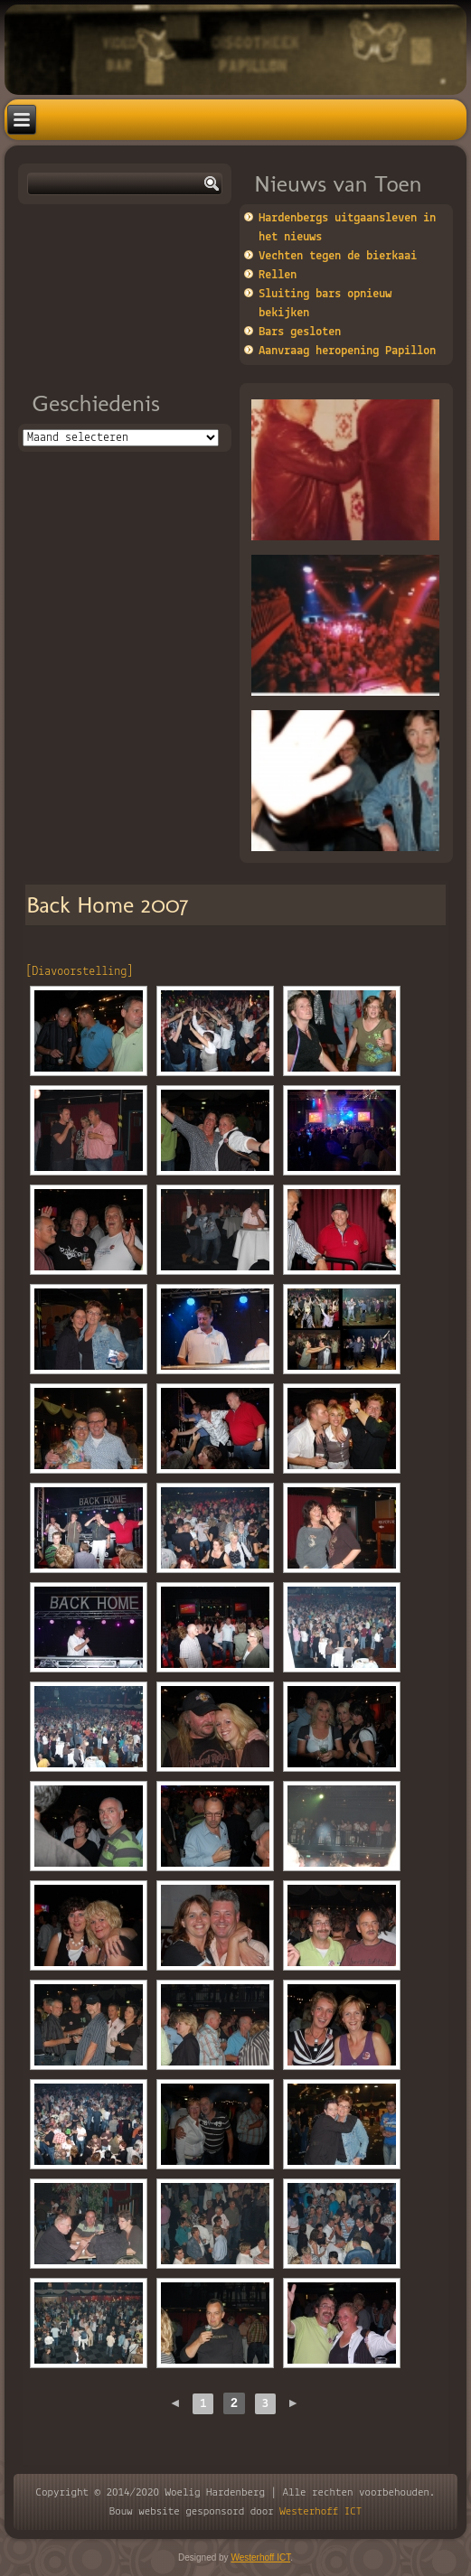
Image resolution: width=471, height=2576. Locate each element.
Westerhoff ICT (320, 2511)
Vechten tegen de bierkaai (338, 256)
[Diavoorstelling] (79, 972)
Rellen (278, 275)
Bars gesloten (300, 332)
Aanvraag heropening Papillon (347, 351)
